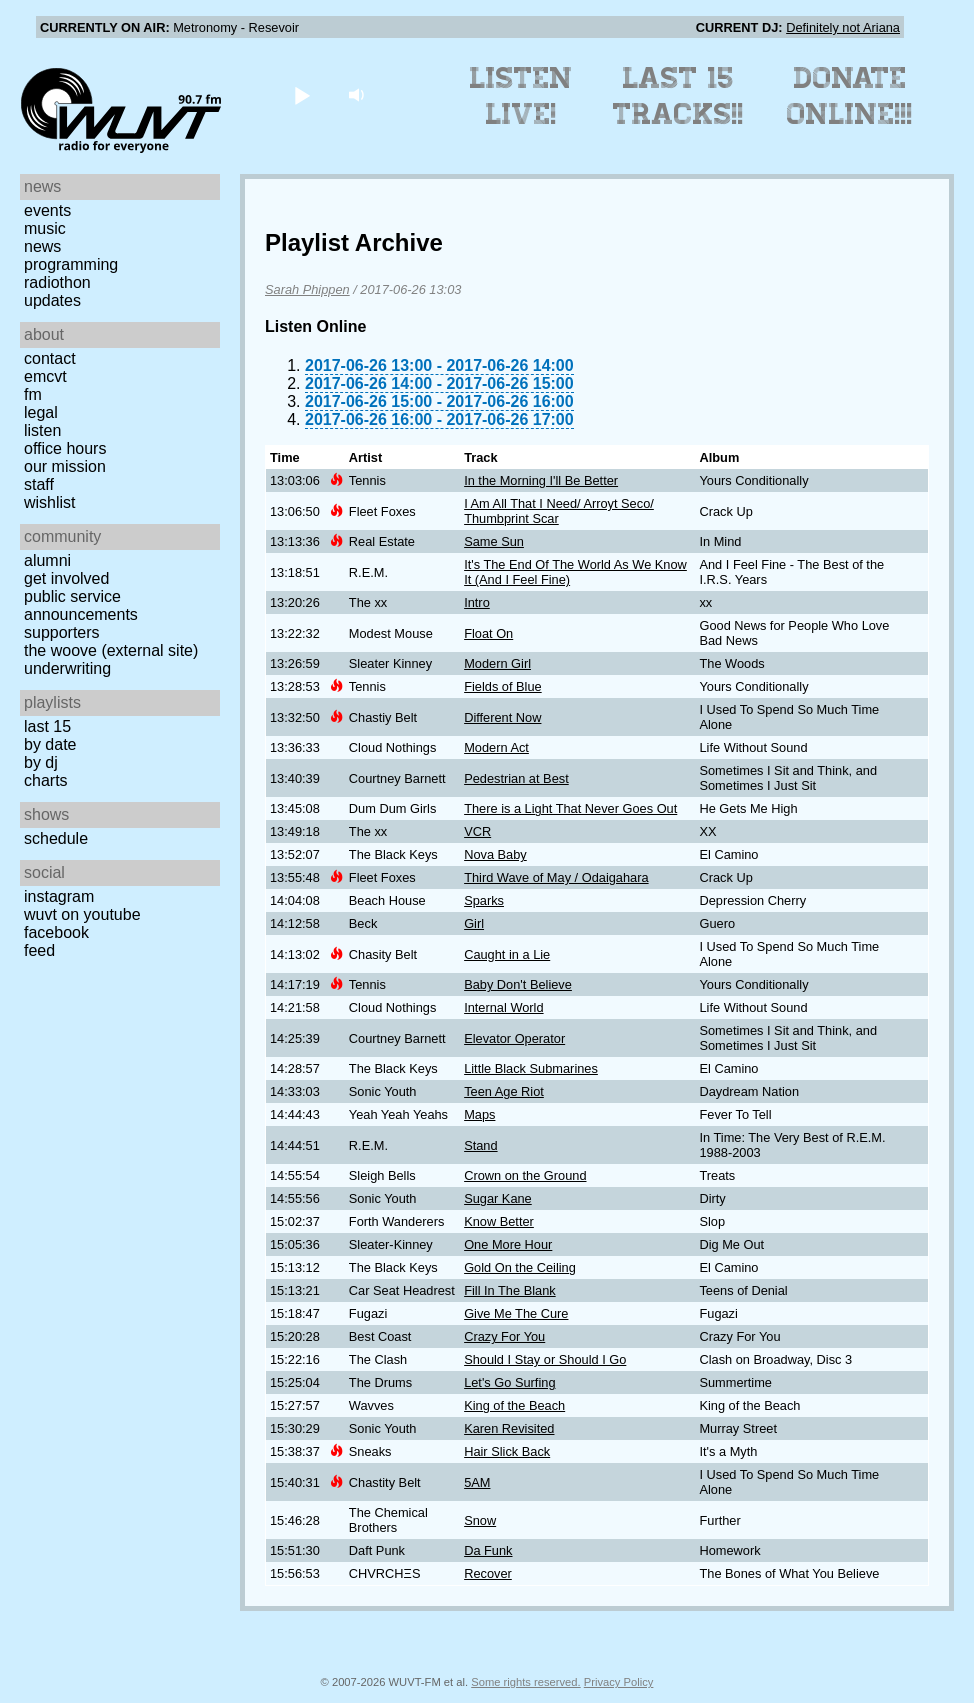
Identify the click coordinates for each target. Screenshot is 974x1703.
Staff (39, 484)
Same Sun (494, 541)
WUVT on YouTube (82, 914)
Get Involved (66, 578)
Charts (46, 780)
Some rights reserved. (525, 1682)
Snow (480, 1520)
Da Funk (488, 1550)
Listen (42, 430)
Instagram (59, 896)
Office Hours (65, 448)
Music (45, 228)
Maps (479, 1114)
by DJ (41, 762)
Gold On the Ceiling (520, 1267)
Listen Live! (521, 96)
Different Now (502, 717)
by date (50, 744)
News (42, 246)
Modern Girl (497, 663)
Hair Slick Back (507, 1451)
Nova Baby (495, 854)
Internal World (503, 1007)
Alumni (47, 560)
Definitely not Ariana (843, 27)
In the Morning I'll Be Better (541, 480)
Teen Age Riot (504, 1091)
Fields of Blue (503, 686)
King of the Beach (514, 1405)
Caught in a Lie (507, 954)
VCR (477, 831)
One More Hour (508, 1244)
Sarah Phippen (307, 289)
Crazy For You (504, 1336)
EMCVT (45, 376)
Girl (474, 923)
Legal (41, 412)
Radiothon (57, 282)
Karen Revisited (509, 1428)
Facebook (56, 932)
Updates (52, 300)
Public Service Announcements (81, 605)
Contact (50, 358)
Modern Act (496, 747)
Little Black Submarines (531, 1068)
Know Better (499, 1221)
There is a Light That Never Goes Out (570, 808)
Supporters (62, 632)
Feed (39, 950)
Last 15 (47, 726)
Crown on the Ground (525, 1175)
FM (33, 394)
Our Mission (65, 466)
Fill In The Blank (510, 1290)
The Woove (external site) (111, 650)
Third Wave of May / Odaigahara (556, 877)
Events (47, 210)
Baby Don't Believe (518, 984)
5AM (477, 1482)
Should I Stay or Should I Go (545, 1359)
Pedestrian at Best (516, 778)
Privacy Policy (619, 1682)
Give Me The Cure (516, 1313)
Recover (488, 1573)
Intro (477, 602)
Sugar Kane (498, 1198)
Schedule (56, 838)
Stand (480, 1145)
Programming (71, 264)
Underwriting (67, 668)
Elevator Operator (514, 1038)
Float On (488, 633)
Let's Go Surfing (509, 1382)
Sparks (484, 900)
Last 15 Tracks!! (678, 96)
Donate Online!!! (850, 96)
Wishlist (50, 502)
